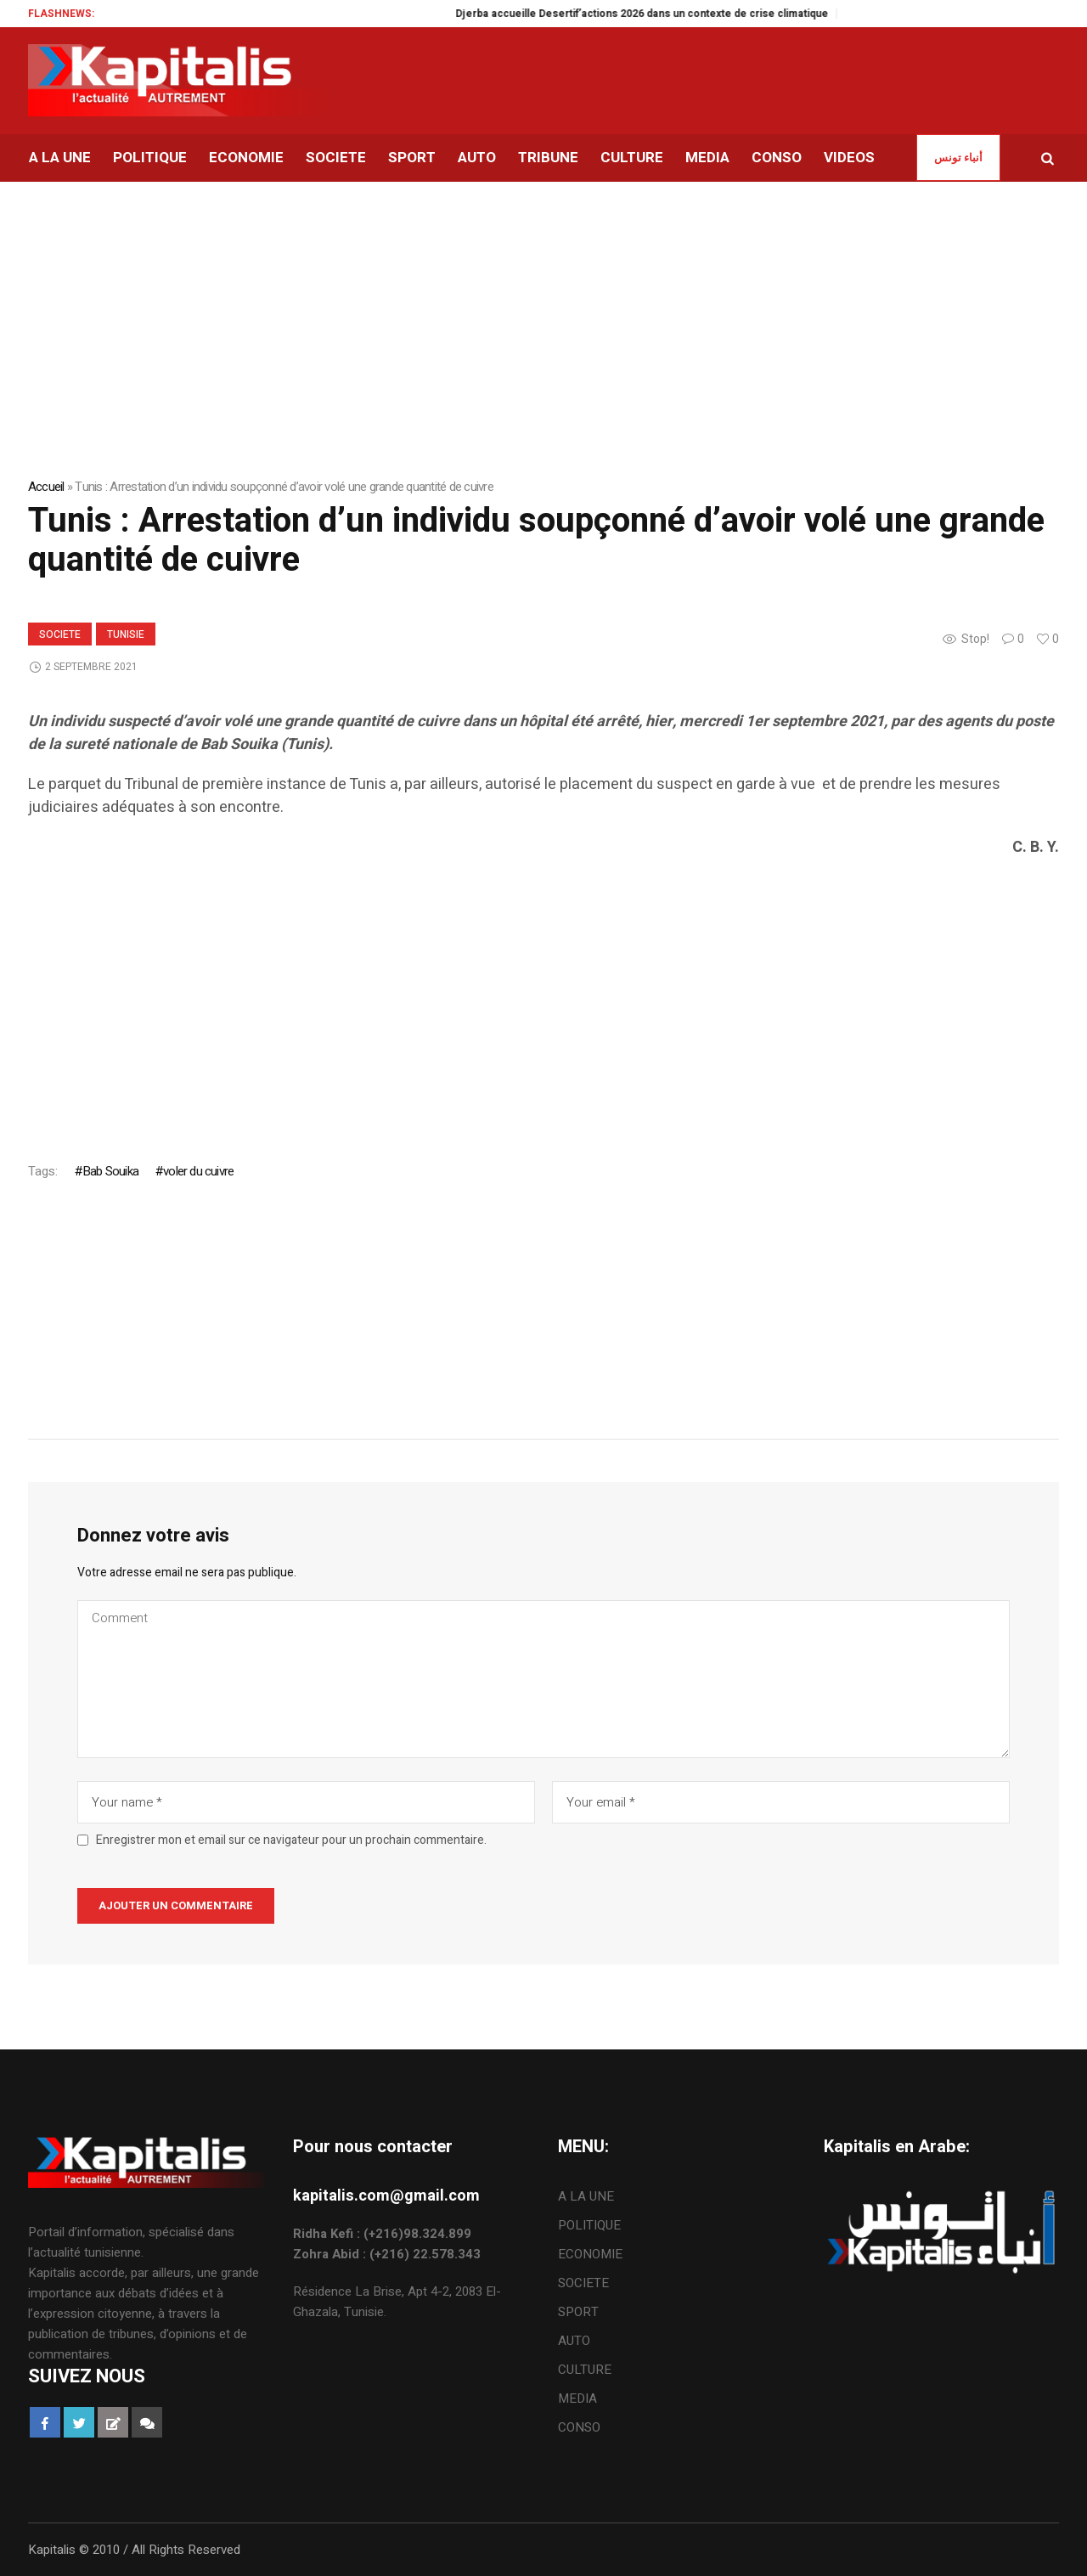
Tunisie (125, 634)
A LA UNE (586, 2196)
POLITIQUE (589, 2225)
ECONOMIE (590, 2254)
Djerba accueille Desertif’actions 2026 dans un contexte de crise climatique (660, 13)
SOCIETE (60, 634)
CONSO (579, 2427)
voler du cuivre (198, 1171)
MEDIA (577, 2398)
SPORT (578, 2312)
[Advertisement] (537, 994)
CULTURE (584, 2369)
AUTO (574, 2340)
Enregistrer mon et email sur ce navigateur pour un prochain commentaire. (291, 1840)
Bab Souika (110, 1171)
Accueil (46, 486)
